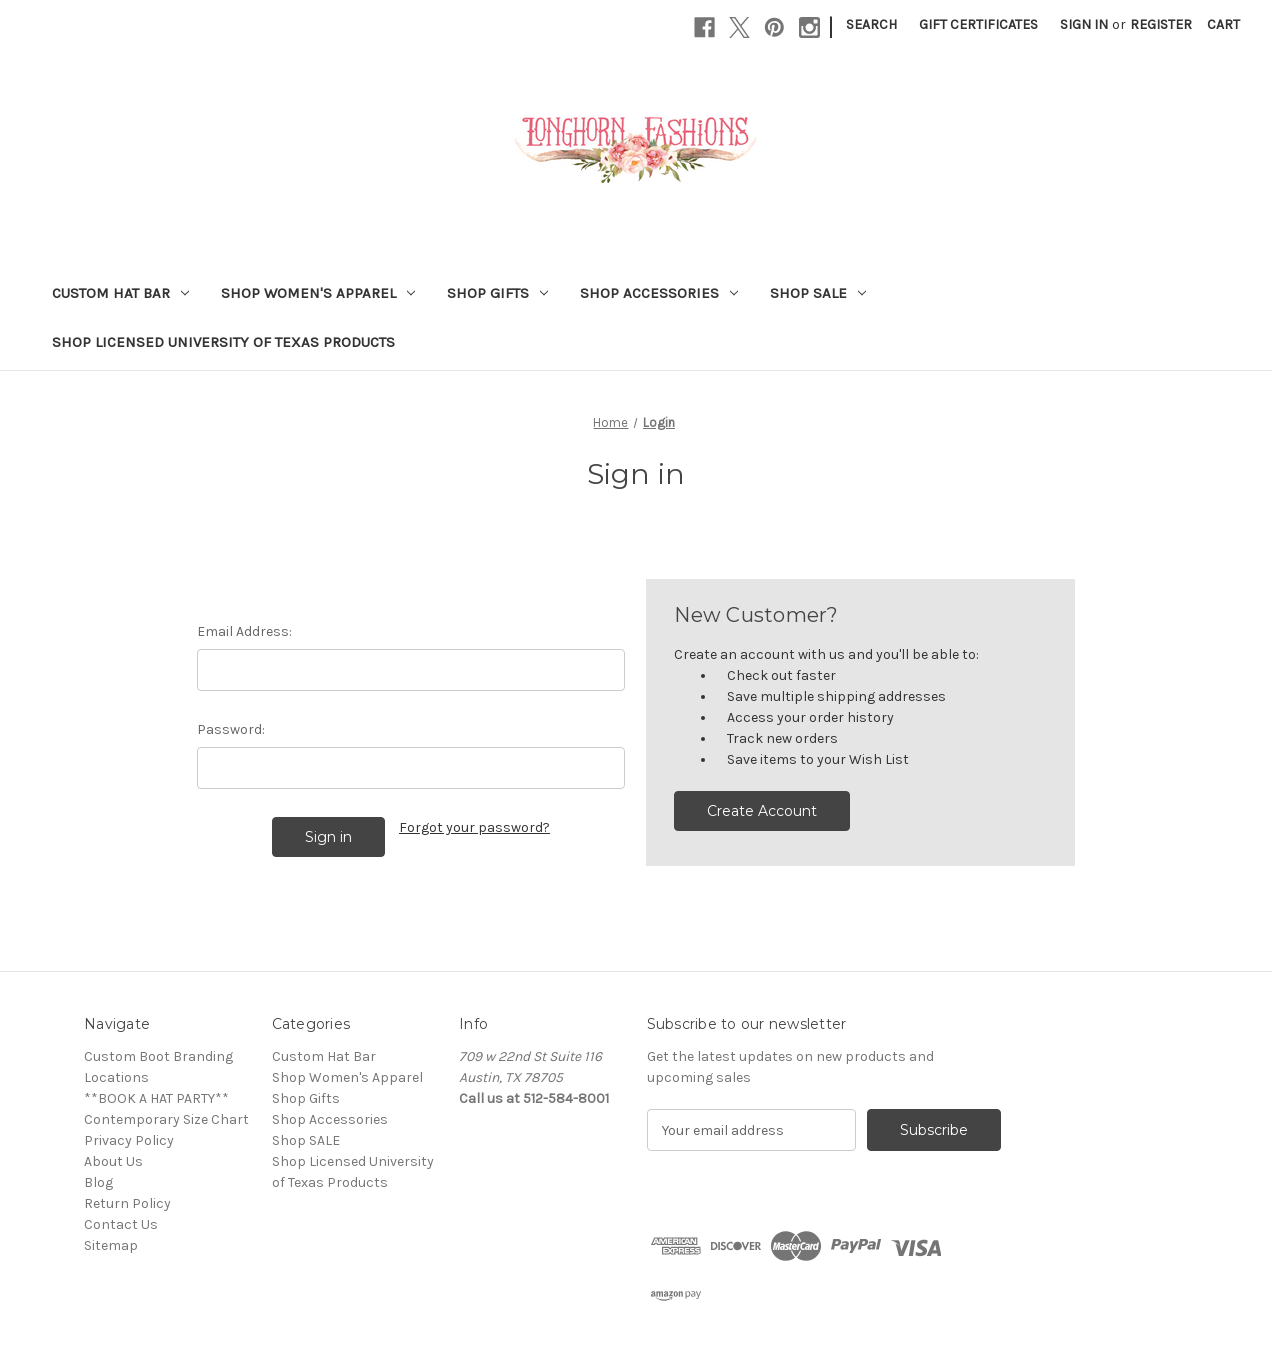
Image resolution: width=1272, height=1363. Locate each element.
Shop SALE (818, 293)
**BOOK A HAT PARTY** (156, 1098)
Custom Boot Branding (158, 1056)
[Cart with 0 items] (1223, 24)
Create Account (762, 811)
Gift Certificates (978, 24)
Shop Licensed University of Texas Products (223, 342)
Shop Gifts (497, 293)
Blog (98, 1182)
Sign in (1084, 24)
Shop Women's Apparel (318, 293)
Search (871, 24)
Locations (116, 1077)
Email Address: (244, 631)
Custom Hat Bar (120, 293)
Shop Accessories (659, 293)
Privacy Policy (129, 1140)
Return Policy (127, 1203)
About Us (113, 1161)
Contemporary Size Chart (166, 1119)
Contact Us (121, 1224)
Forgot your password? (474, 827)
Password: (231, 729)
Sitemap (111, 1245)
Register (1161, 24)
